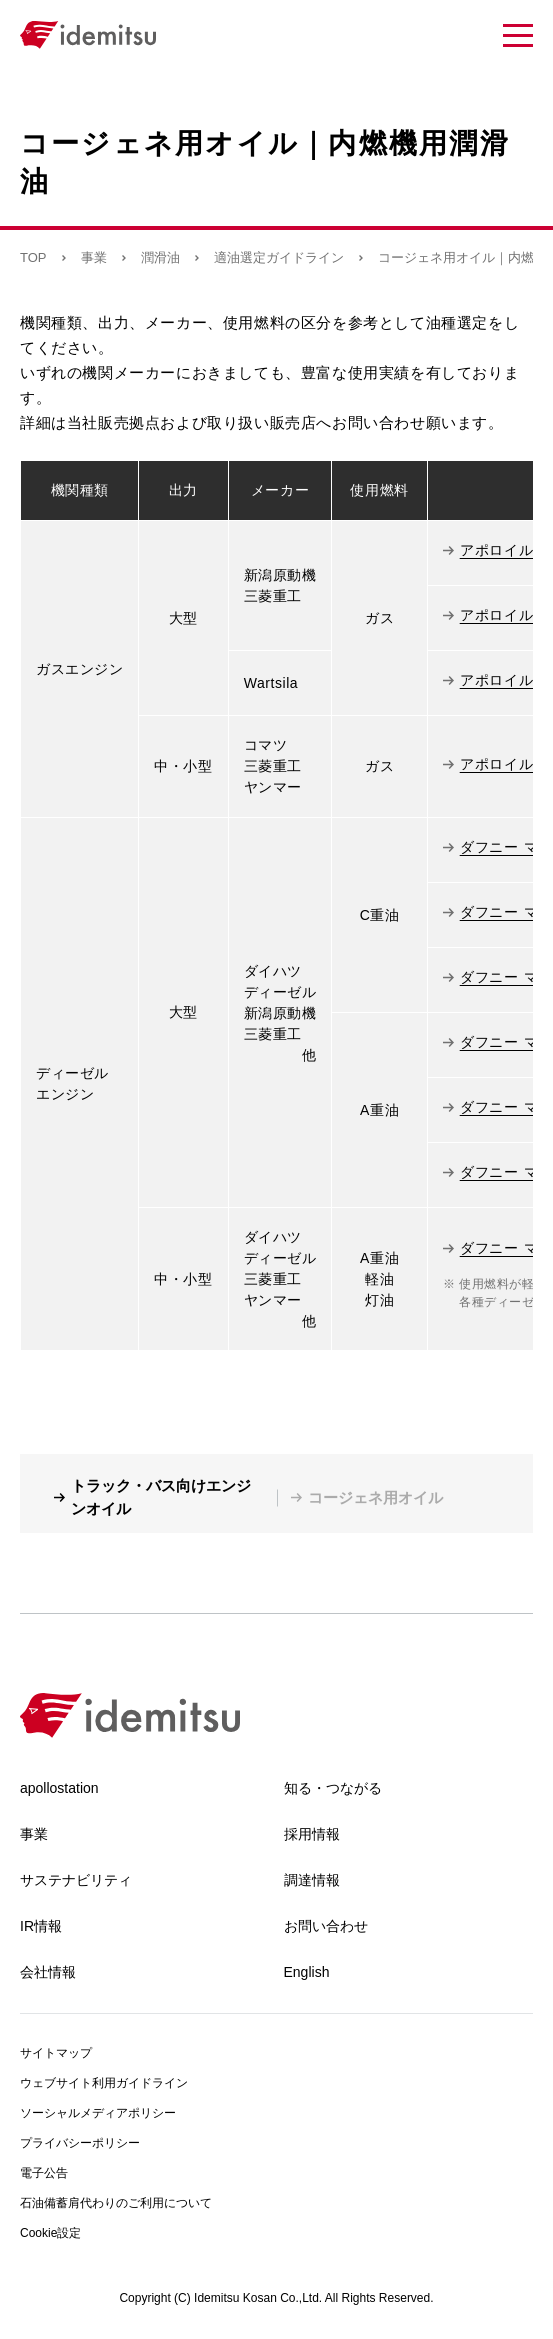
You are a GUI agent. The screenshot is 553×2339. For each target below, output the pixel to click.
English (307, 1972)
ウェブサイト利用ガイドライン (104, 2083)
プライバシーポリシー (80, 2143)
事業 (94, 257)
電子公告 (44, 2173)
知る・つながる (333, 1788)
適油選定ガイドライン (279, 257)
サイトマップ (56, 2053)
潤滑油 (160, 257)
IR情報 (41, 1926)
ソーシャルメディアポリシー (98, 2113)
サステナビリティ (76, 1880)
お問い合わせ (326, 1926)
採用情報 (312, 1834)
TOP (33, 257)
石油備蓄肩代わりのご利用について (116, 2203)
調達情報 (312, 1880)
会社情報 (48, 1972)
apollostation (59, 1788)
